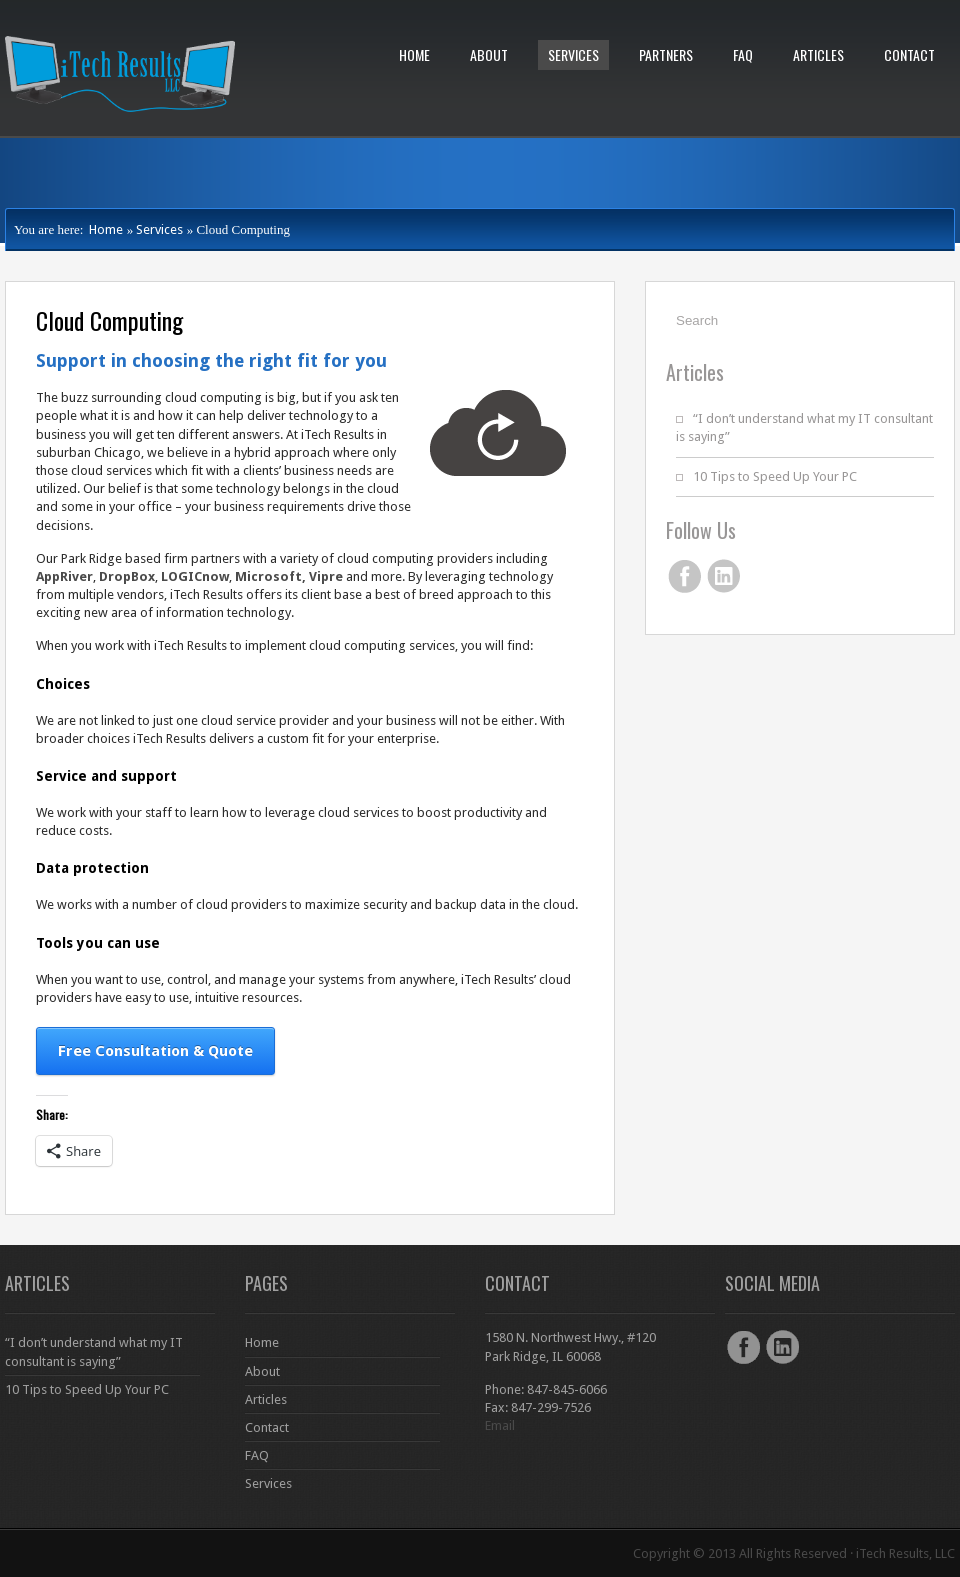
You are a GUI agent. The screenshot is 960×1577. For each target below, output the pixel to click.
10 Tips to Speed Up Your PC (775, 476)
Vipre (326, 576)
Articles (818, 54)
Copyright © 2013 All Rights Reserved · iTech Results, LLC (794, 1553)
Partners (666, 54)
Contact (909, 54)
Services (573, 54)
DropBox (127, 576)
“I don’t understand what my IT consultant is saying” (94, 1351)
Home (414, 54)
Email (500, 1425)
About (489, 54)
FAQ (743, 54)
